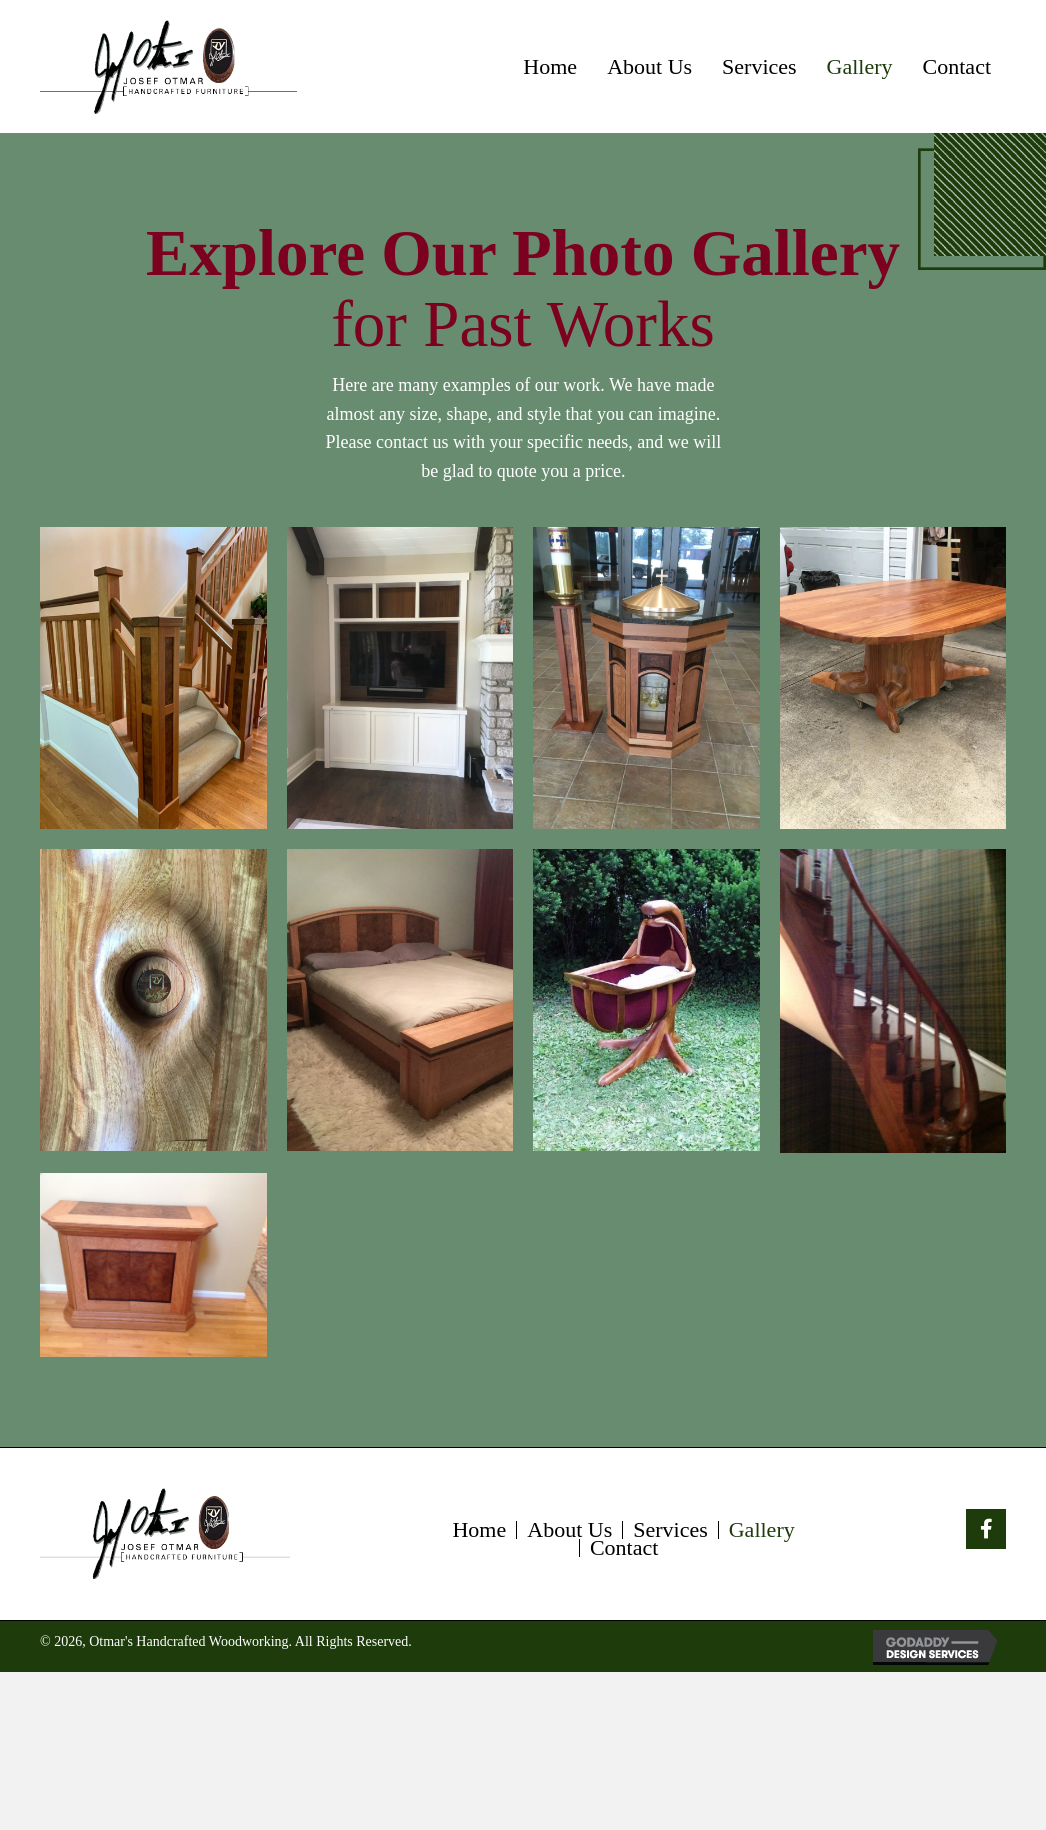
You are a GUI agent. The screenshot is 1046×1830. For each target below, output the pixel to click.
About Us (569, 1530)
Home (479, 1530)
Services (670, 1530)
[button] (986, 1529)
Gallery (762, 1530)
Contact (624, 1548)
